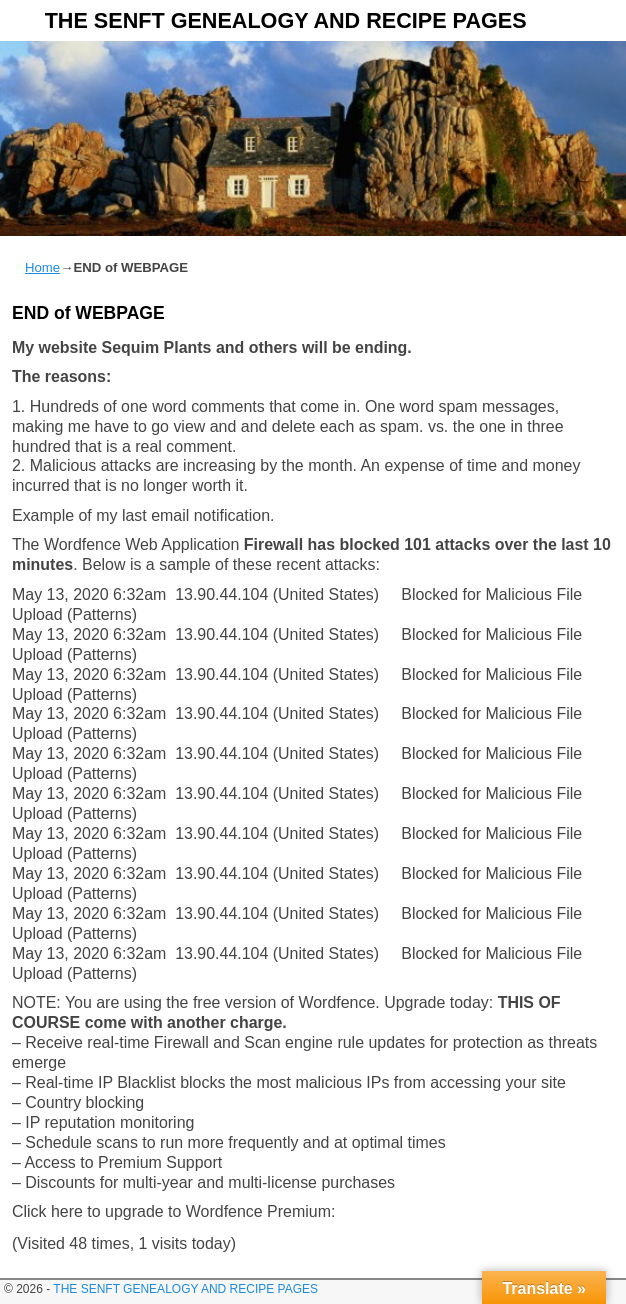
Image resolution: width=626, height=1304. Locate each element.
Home (42, 267)
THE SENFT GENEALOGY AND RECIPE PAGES (286, 20)
